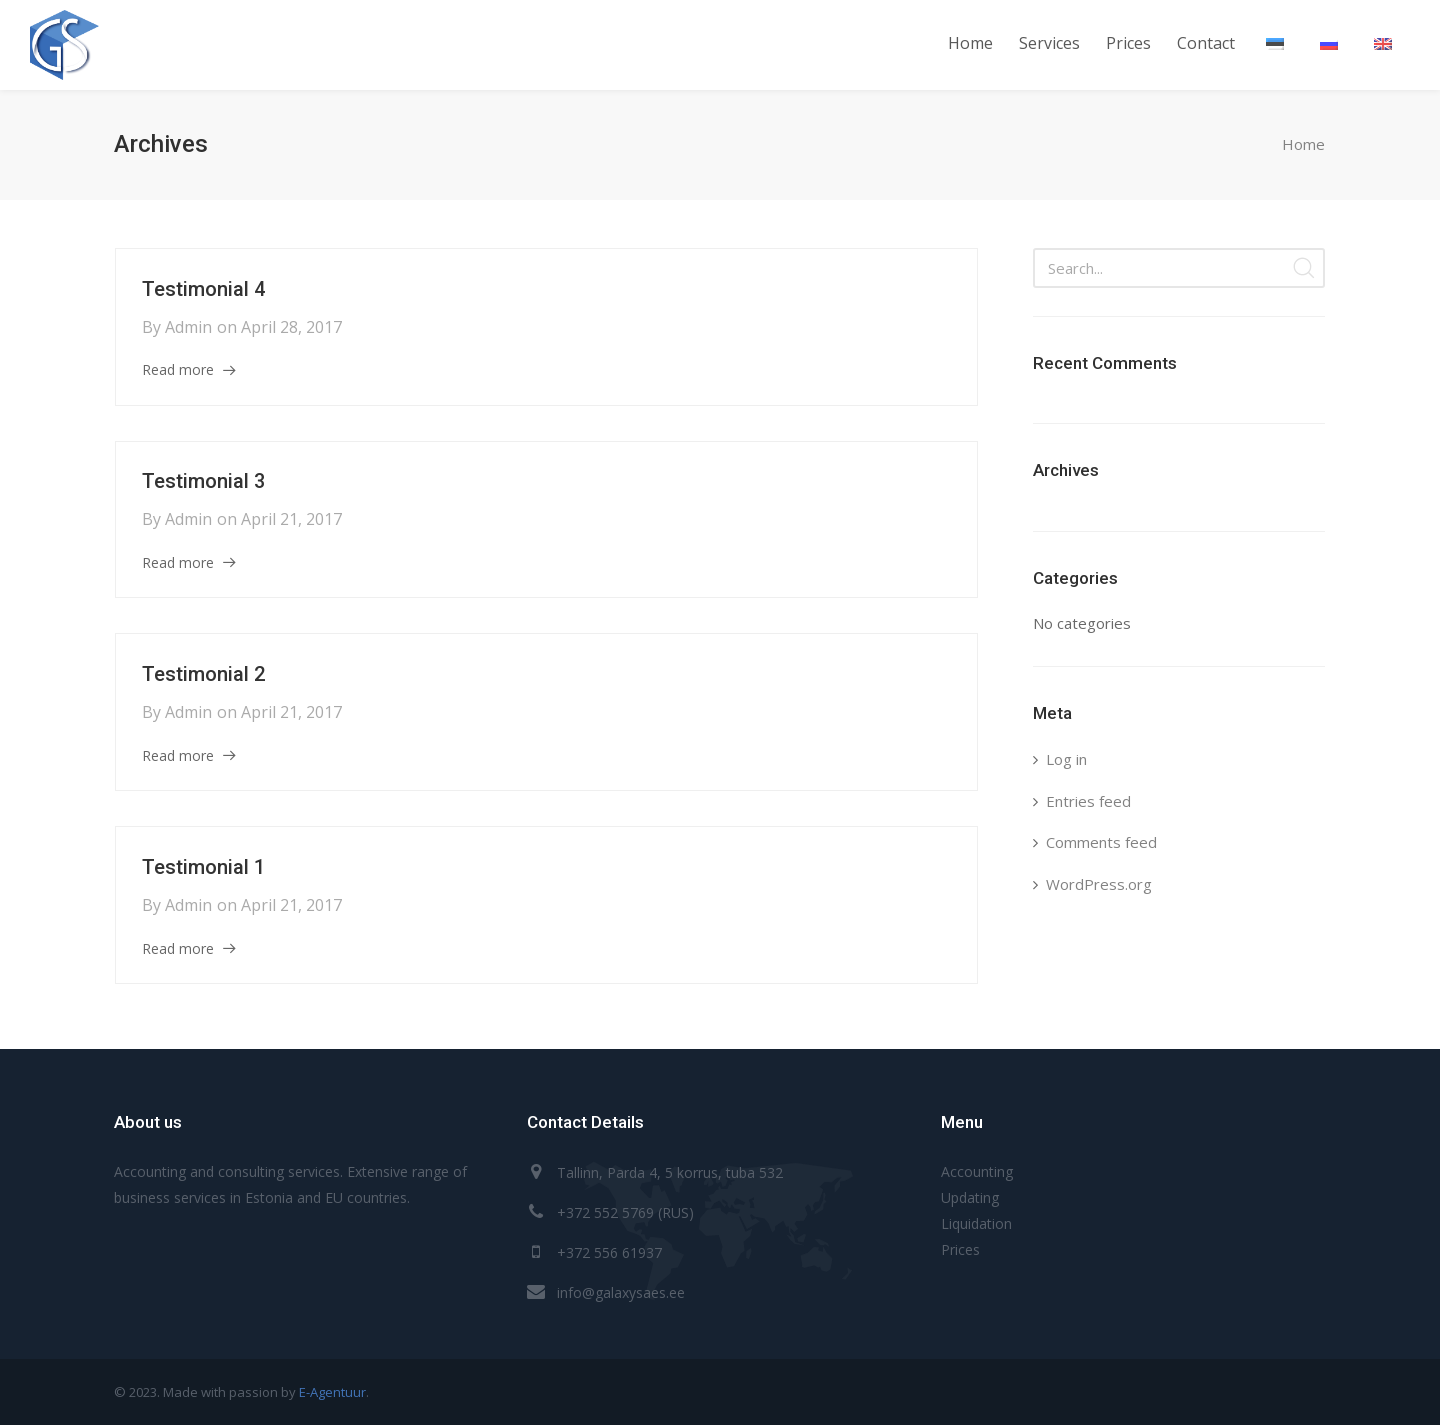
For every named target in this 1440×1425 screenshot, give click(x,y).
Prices (960, 1249)
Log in (1066, 759)
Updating (970, 1197)
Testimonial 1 (203, 867)
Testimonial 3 (203, 481)
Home (1303, 144)
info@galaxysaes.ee (621, 1292)
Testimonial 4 (203, 289)
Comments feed (1101, 842)
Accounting (977, 1171)
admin (188, 327)
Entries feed (1088, 801)
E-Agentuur (332, 1392)
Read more (178, 369)
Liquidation (976, 1223)
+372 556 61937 (609, 1252)
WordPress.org (1099, 884)
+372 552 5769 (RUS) (625, 1212)
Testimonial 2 (203, 674)
